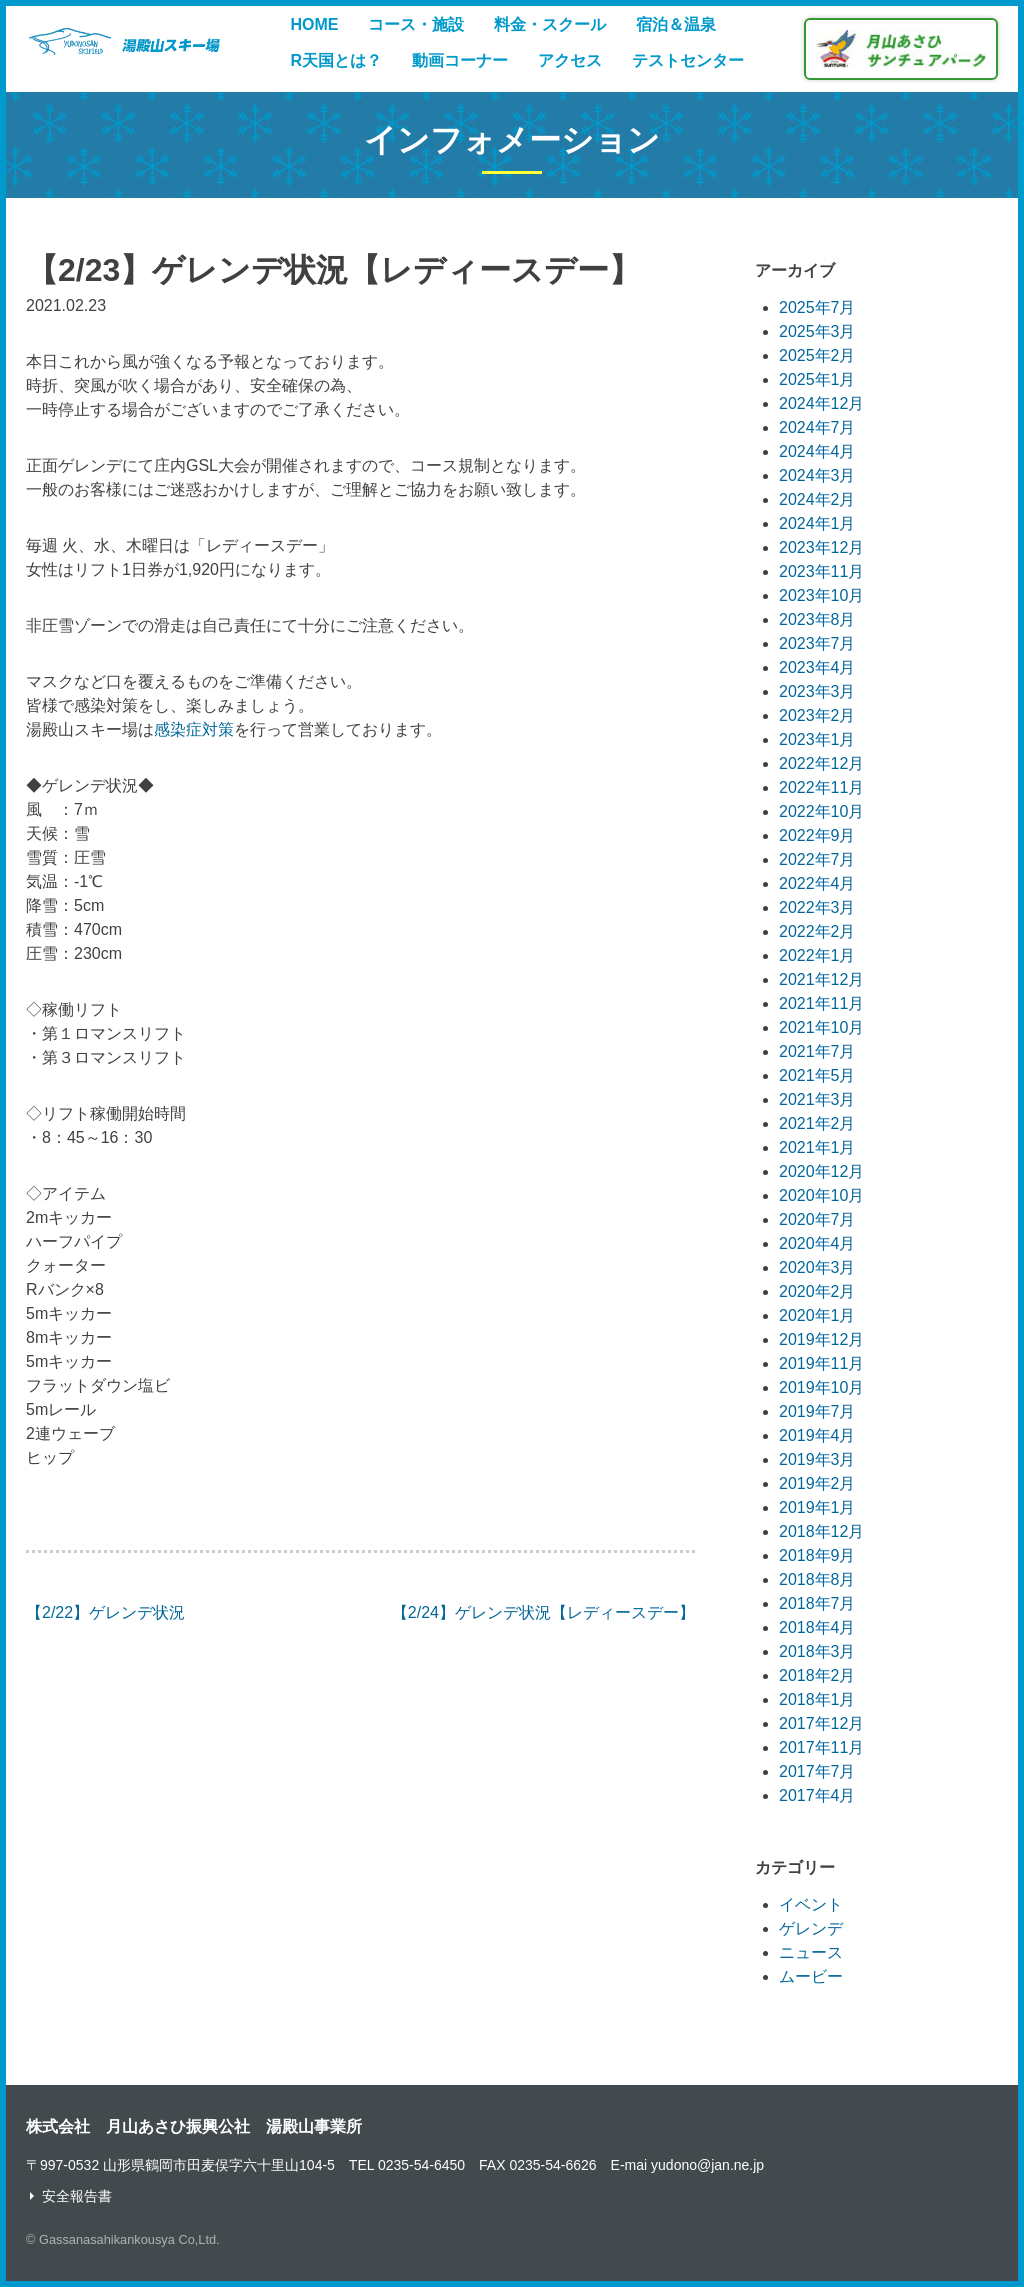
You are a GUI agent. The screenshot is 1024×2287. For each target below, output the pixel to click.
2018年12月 (821, 1531)
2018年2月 (817, 1675)
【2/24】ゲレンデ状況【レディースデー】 (543, 1612)
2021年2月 (817, 1123)
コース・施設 (416, 24)
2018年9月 (817, 1555)
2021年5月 (817, 1075)
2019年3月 (817, 1459)
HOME (314, 24)
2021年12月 (821, 979)
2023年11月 (821, 571)
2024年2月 (817, 499)
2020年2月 (817, 1291)
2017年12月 (821, 1723)
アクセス (570, 60)
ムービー (811, 1976)
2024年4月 (817, 451)
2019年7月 (817, 1411)
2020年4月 (817, 1243)
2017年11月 (821, 1747)
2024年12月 (821, 403)
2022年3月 (817, 907)
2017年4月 (817, 1795)
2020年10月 (821, 1195)
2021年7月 (817, 1051)
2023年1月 (817, 739)
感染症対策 (194, 729)
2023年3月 (817, 691)
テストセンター (688, 60)
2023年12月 (821, 547)
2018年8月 (817, 1579)
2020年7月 (817, 1219)
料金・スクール (550, 24)
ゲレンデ (811, 1928)
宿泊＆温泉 (676, 24)
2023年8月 (817, 619)
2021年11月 (821, 1003)
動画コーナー (460, 60)
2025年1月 (817, 379)
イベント (811, 1904)
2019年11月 (821, 1363)
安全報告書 (77, 2196)
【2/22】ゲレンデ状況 (105, 1612)
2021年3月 (817, 1099)
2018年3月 (817, 1651)
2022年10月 (821, 811)
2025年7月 (817, 307)
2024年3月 (817, 475)
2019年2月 (817, 1483)
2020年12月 (821, 1171)
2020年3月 (817, 1267)
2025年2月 (817, 355)
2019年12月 (821, 1339)
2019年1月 (817, 1507)
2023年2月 (817, 715)
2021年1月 (817, 1147)
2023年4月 (817, 667)
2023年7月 (817, 643)
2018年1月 (817, 1699)
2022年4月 (817, 883)
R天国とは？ (336, 60)
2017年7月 (817, 1771)
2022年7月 (817, 859)
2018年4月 (817, 1627)
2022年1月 (817, 955)
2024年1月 (817, 523)
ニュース (811, 1952)
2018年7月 (817, 1603)
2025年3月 (817, 331)
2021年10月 (821, 1027)
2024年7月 (817, 427)
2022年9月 (817, 835)
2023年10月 (821, 595)
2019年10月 (821, 1387)
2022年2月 (817, 931)
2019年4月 (817, 1435)
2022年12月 (821, 763)
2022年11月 (821, 787)
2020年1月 (817, 1315)
